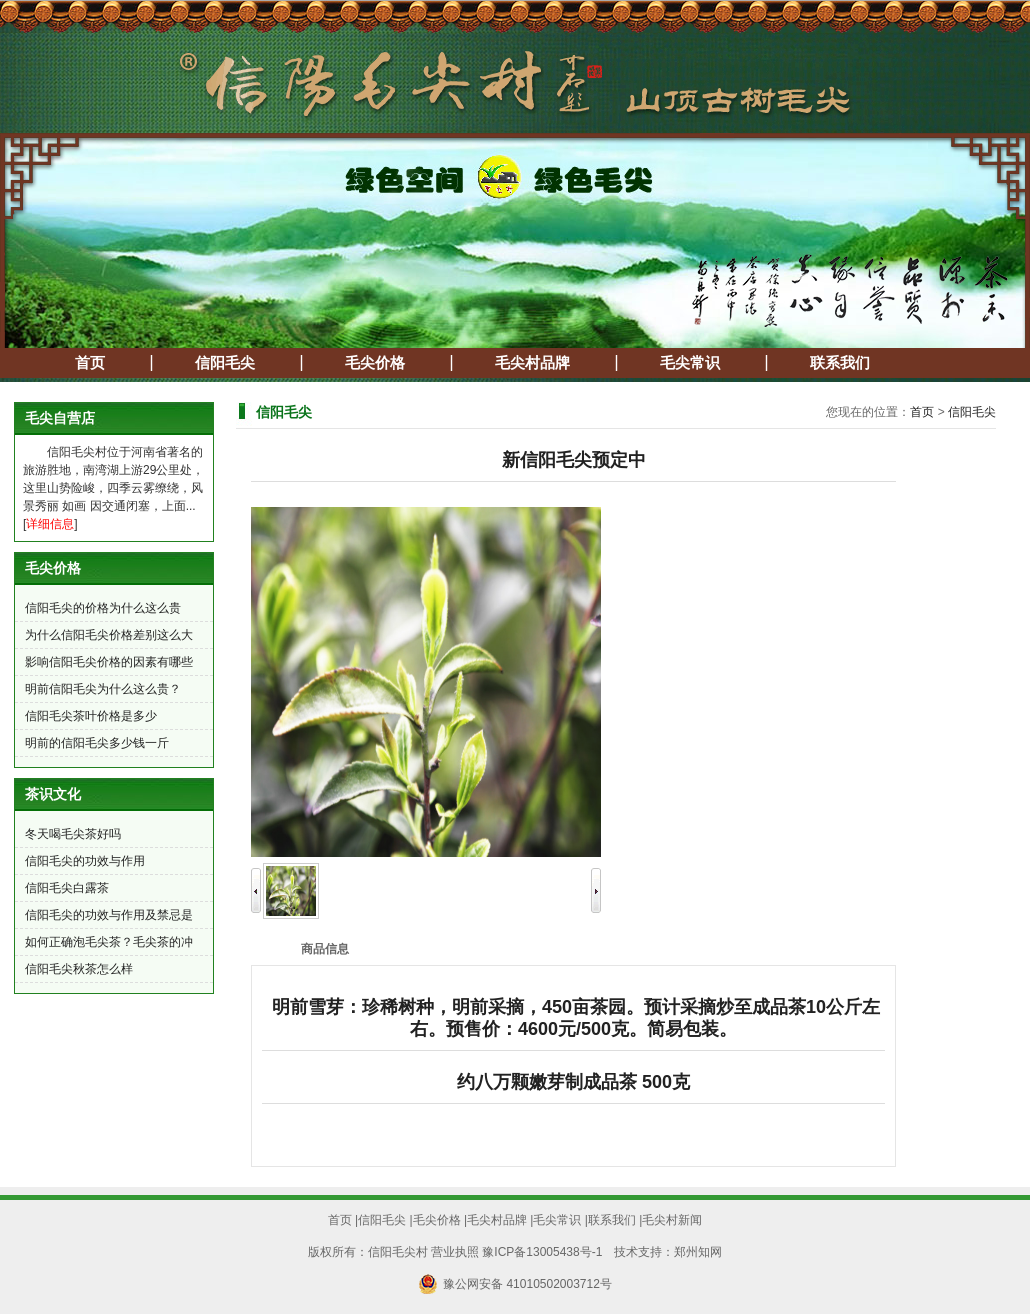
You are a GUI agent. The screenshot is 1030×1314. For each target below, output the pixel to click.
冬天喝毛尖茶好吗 (73, 834)
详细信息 (50, 524)
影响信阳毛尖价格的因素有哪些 (109, 662)
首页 (90, 363)
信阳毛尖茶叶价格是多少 (91, 716)
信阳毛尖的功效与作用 (85, 861)
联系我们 (840, 363)
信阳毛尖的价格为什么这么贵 (103, 608)
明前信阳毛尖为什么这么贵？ (103, 689)
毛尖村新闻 (672, 1220)
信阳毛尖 (225, 363)
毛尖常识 (690, 363)
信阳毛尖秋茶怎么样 (79, 969)
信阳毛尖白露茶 (67, 888)
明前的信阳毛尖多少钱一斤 (97, 743)
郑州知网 (698, 1252)
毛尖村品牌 (532, 363)
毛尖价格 (375, 363)
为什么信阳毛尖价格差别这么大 (109, 635)
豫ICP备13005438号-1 (542, 1252)
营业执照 (455, 1252)
